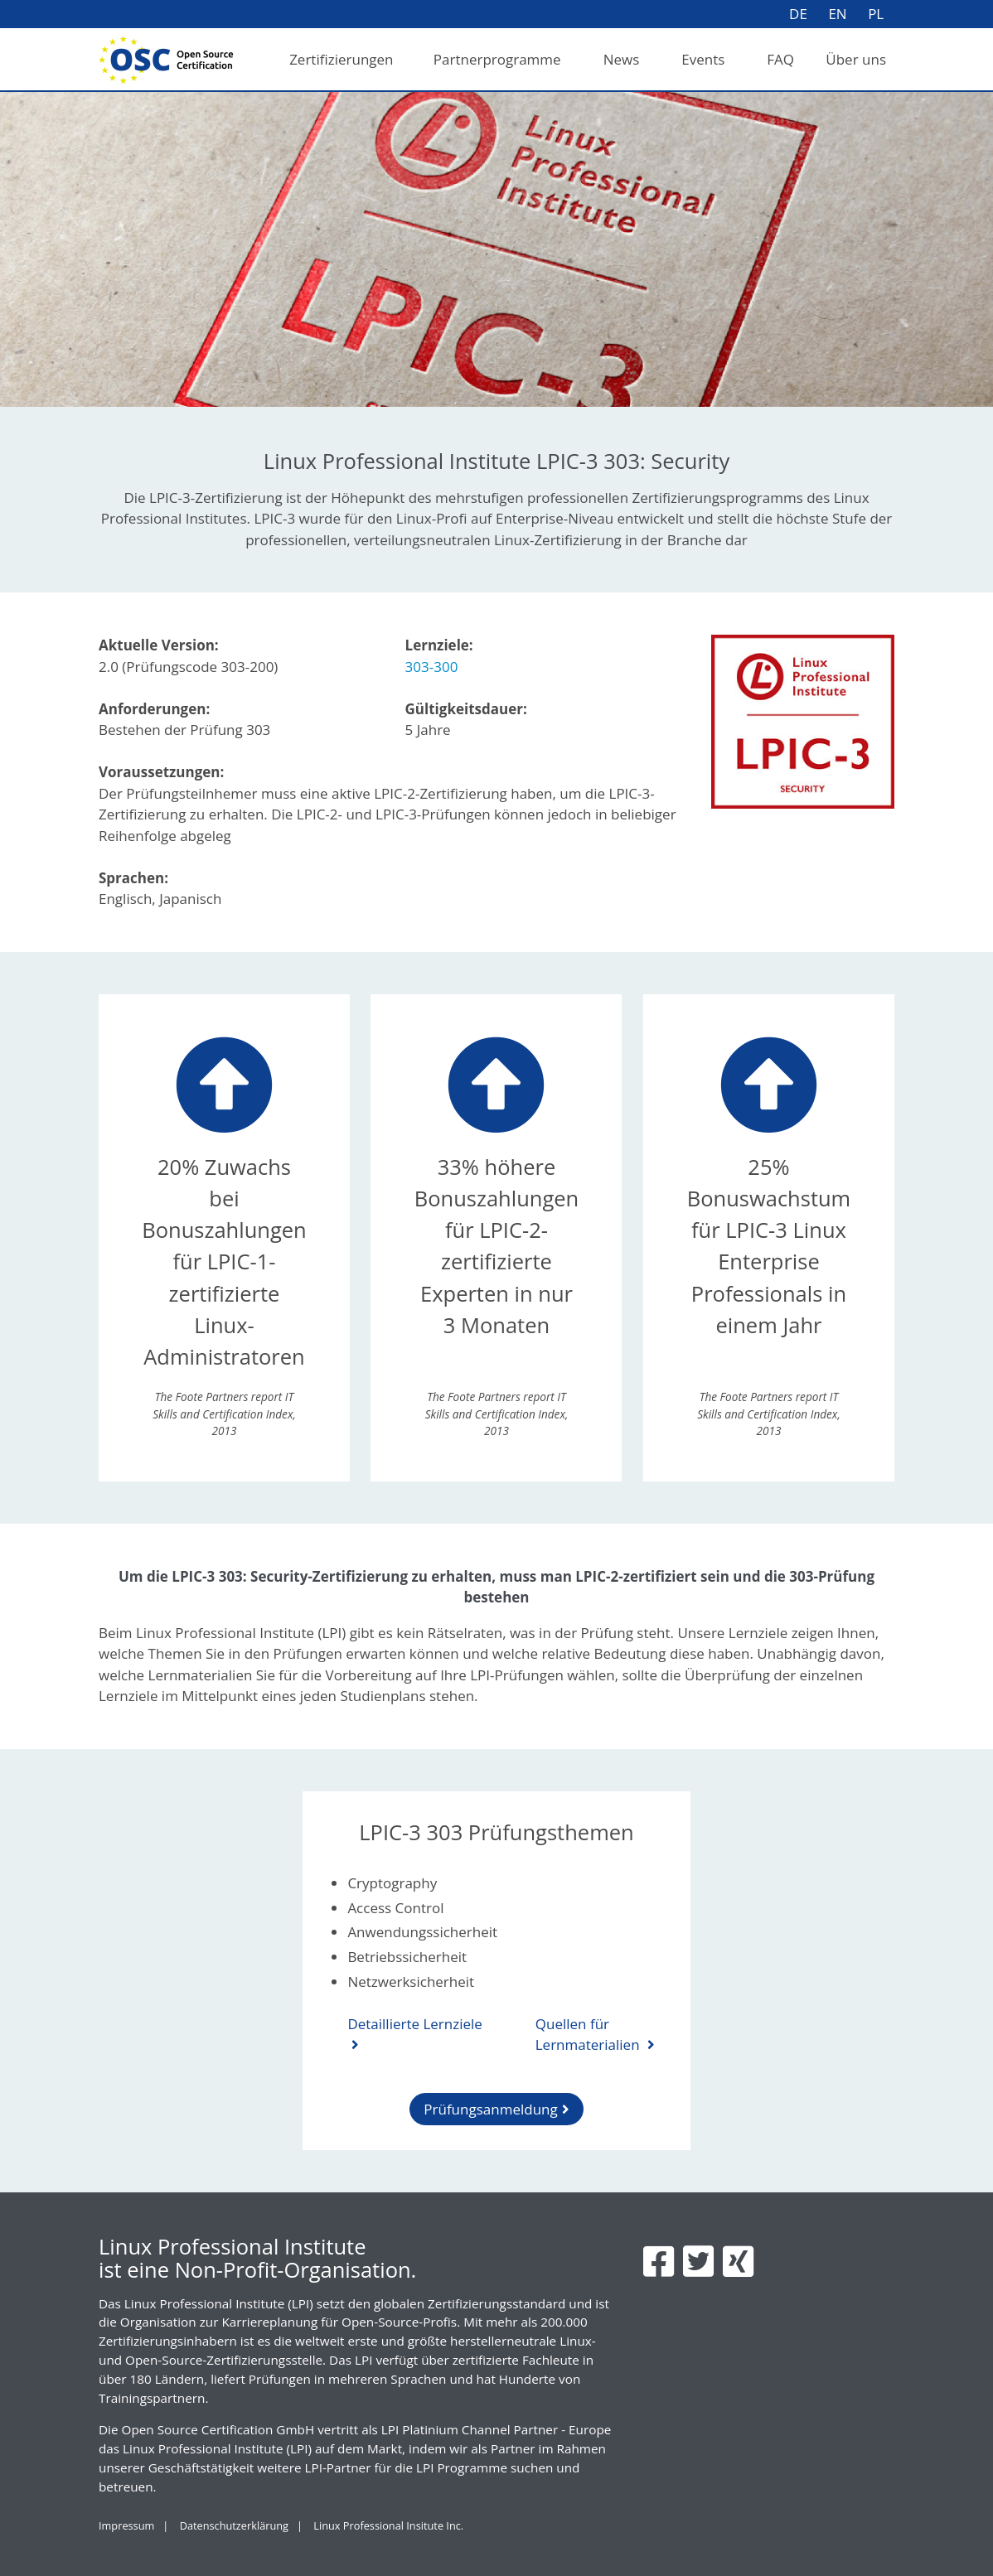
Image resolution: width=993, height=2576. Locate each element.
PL (876, 13)
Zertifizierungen (341, 59)
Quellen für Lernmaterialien (589, 2034)
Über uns (856, 59)
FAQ (780, 59)
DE (798, 13)
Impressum (126, 2525)
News (621, 59)
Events (702, 59)
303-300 (431, 666)
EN (837, 13)
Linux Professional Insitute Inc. (388, 2525)
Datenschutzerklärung (234, 2525)
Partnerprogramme (497, 59)
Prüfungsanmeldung (490, 2109)
